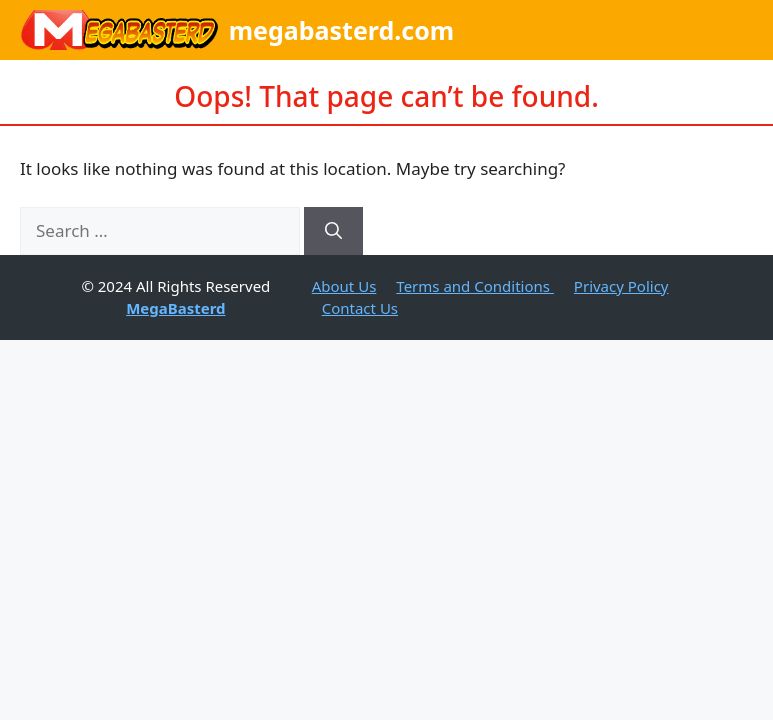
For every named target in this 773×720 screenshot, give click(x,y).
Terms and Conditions (475, 286)
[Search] (333, 231)
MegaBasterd (175, 308)
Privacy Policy (621, 286)
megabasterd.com (342, 30)
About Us (344, 286)
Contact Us (360, 308)
